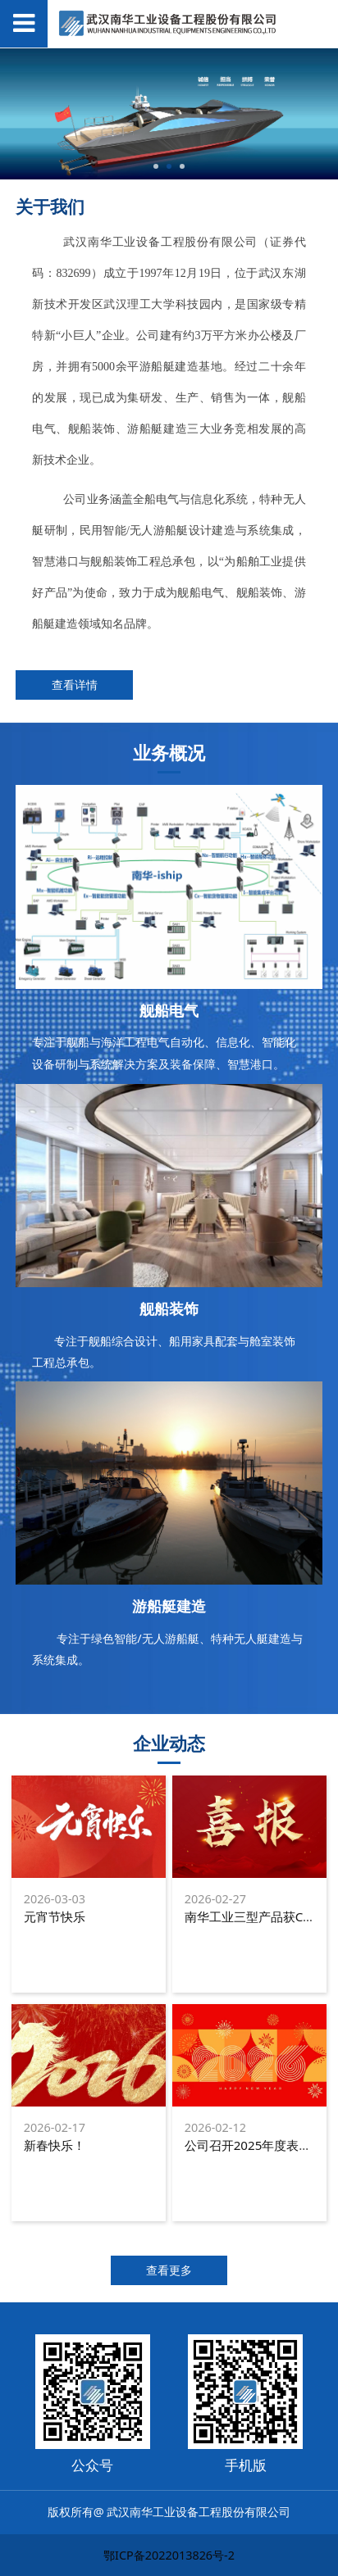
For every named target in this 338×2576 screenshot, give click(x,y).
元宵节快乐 (54, 1916)
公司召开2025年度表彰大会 (260, 2145)
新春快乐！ (54, 2145)
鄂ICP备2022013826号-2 (169, 2555)
